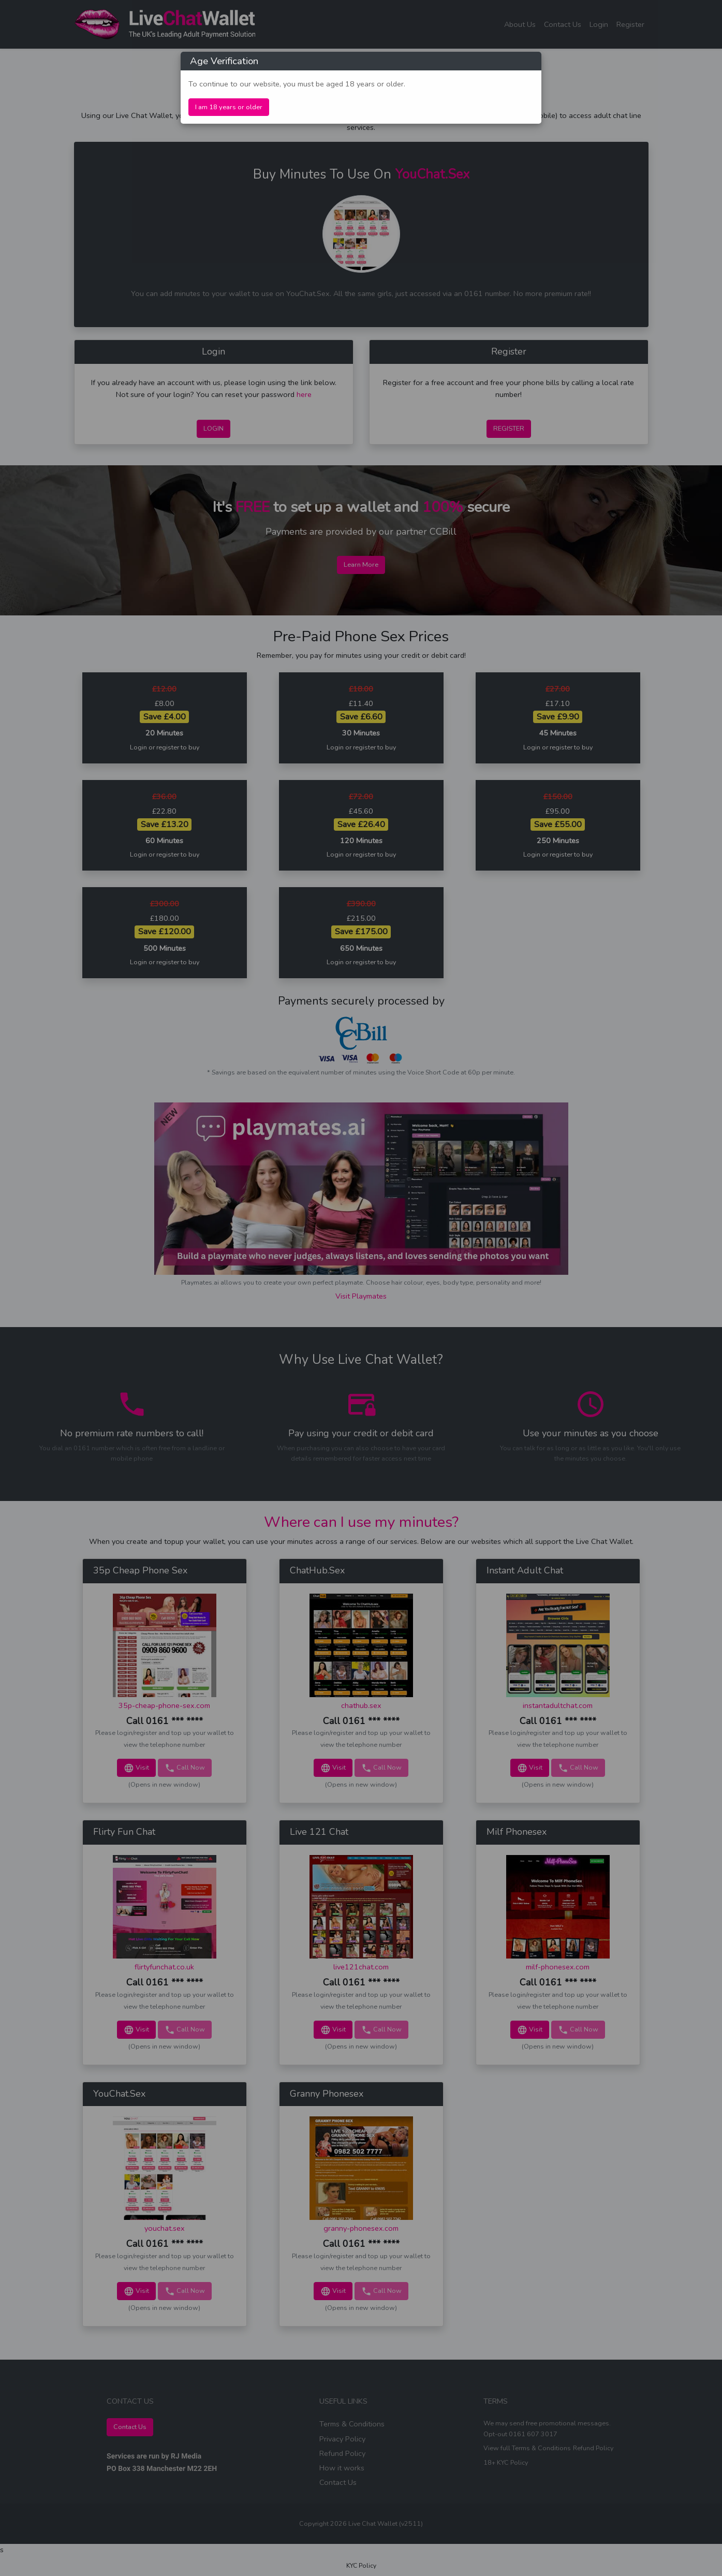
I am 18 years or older (228, 107)
